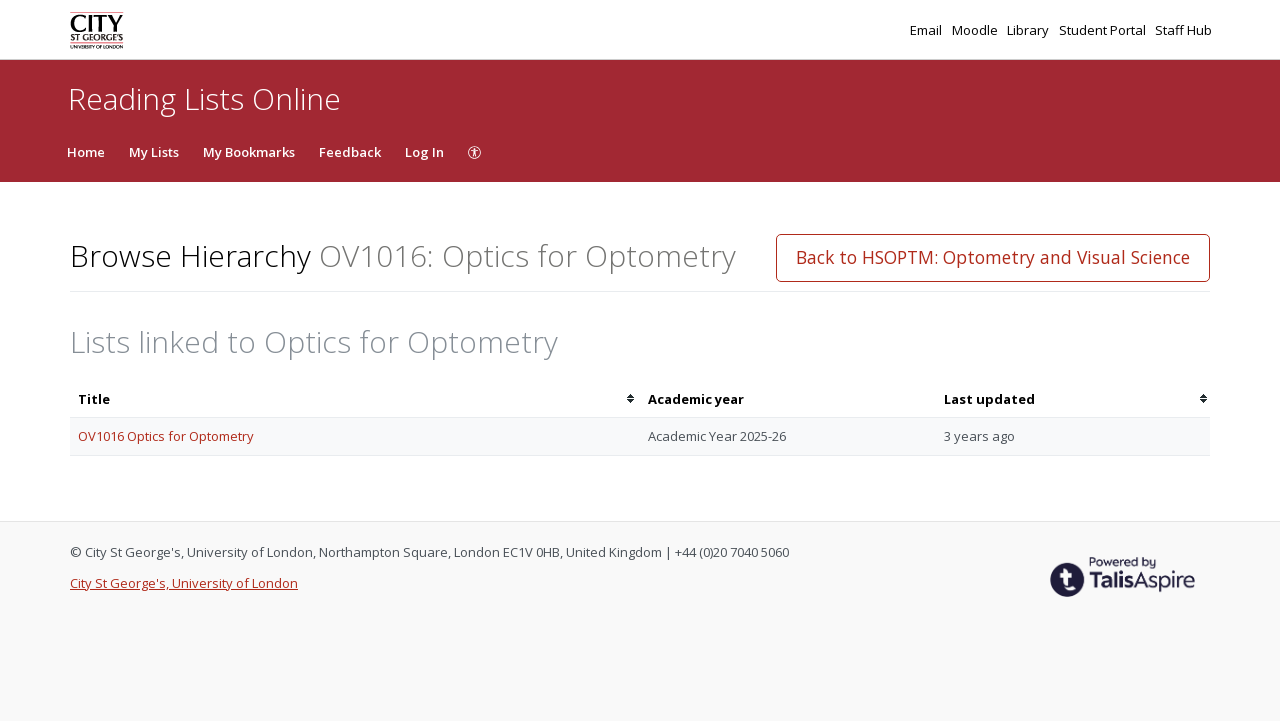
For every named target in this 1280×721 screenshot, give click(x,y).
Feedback (350, 152)
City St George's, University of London (184, 583)
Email (927, 30)
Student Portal (1104, 30)
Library (1029, 30)
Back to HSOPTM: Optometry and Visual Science (993, 257)
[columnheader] (355, 399)
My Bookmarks (249, 152)
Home (86, 152)
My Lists (154, 152)
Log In (424, 152)
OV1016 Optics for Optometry (166, 436)
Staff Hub (1183, 30)
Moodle (976, 30)
